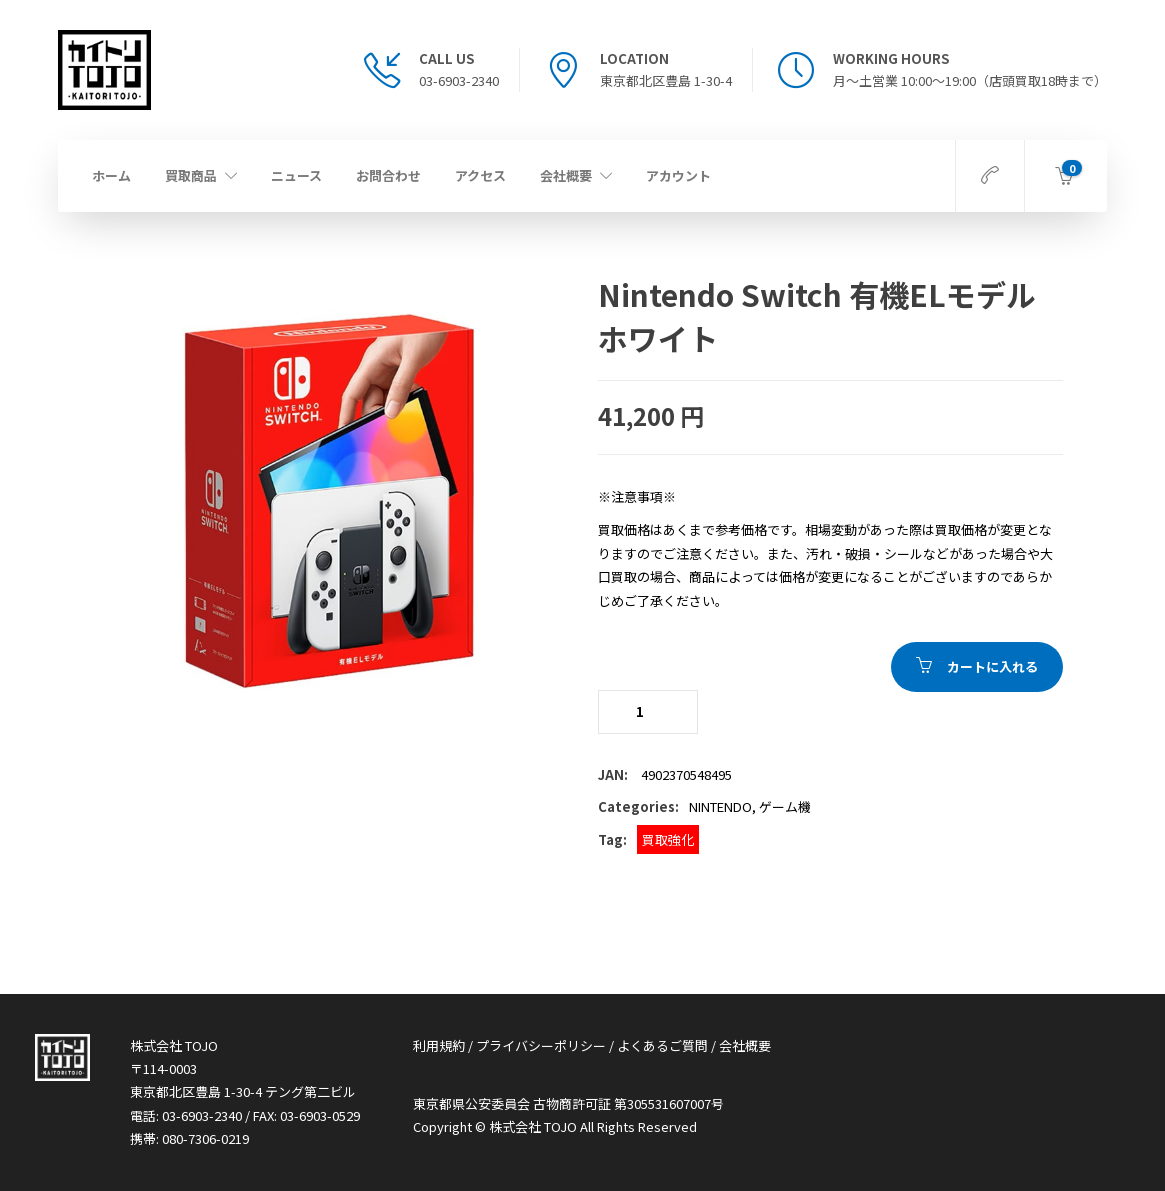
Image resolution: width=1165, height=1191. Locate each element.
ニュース (296, 175)
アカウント (678, 175)
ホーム (111, 175)
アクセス (480, 175)
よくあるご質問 (662, 1045)
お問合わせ (388, 175)
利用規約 (439, 1045)
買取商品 (191, 175)
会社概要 (566, 175)
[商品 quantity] (648, 712)
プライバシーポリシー (541, 1045)
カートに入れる (992, 666)
